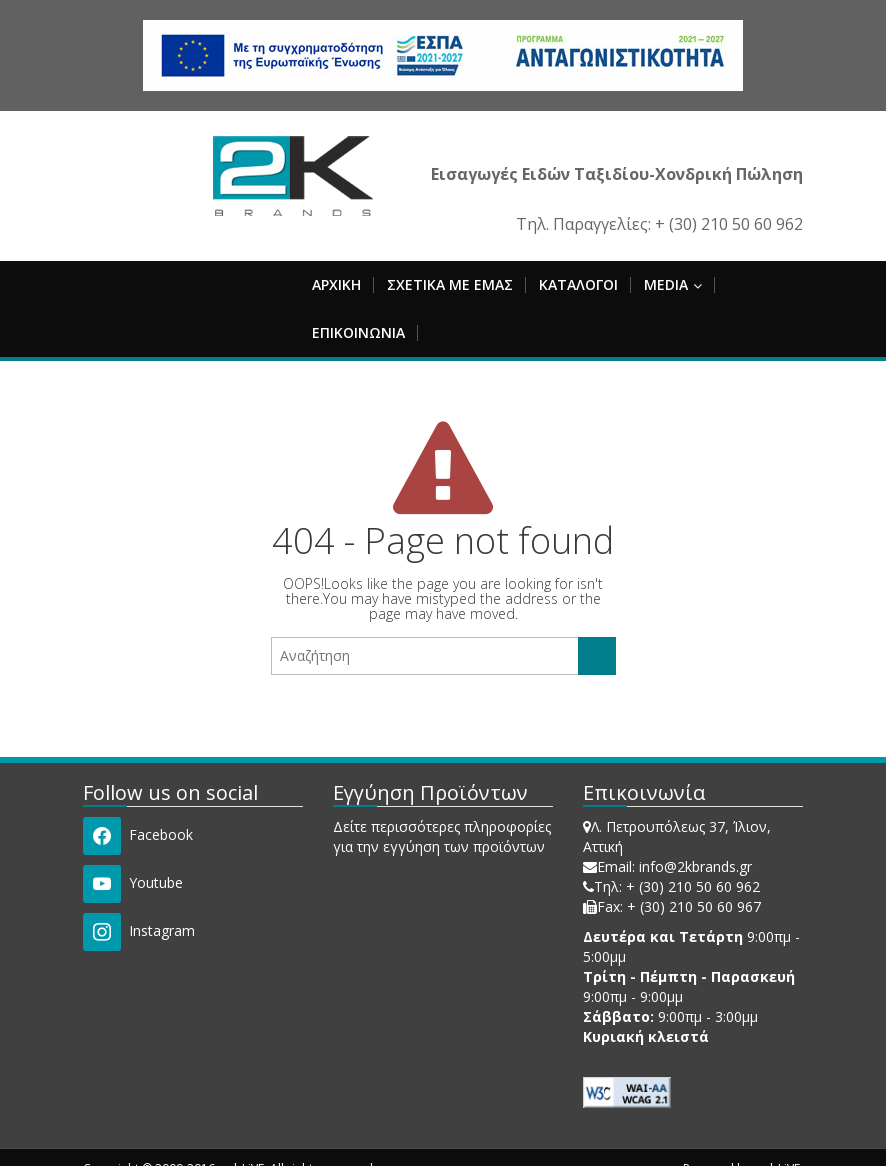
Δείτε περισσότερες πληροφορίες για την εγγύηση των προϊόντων (442, 836)
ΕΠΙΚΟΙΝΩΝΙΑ (358, 332)
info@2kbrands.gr (695, 866)
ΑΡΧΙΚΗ (336, 284)
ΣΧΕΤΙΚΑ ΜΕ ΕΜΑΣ (450, 284)
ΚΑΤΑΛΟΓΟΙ (578, 284)
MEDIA (673, 284)
